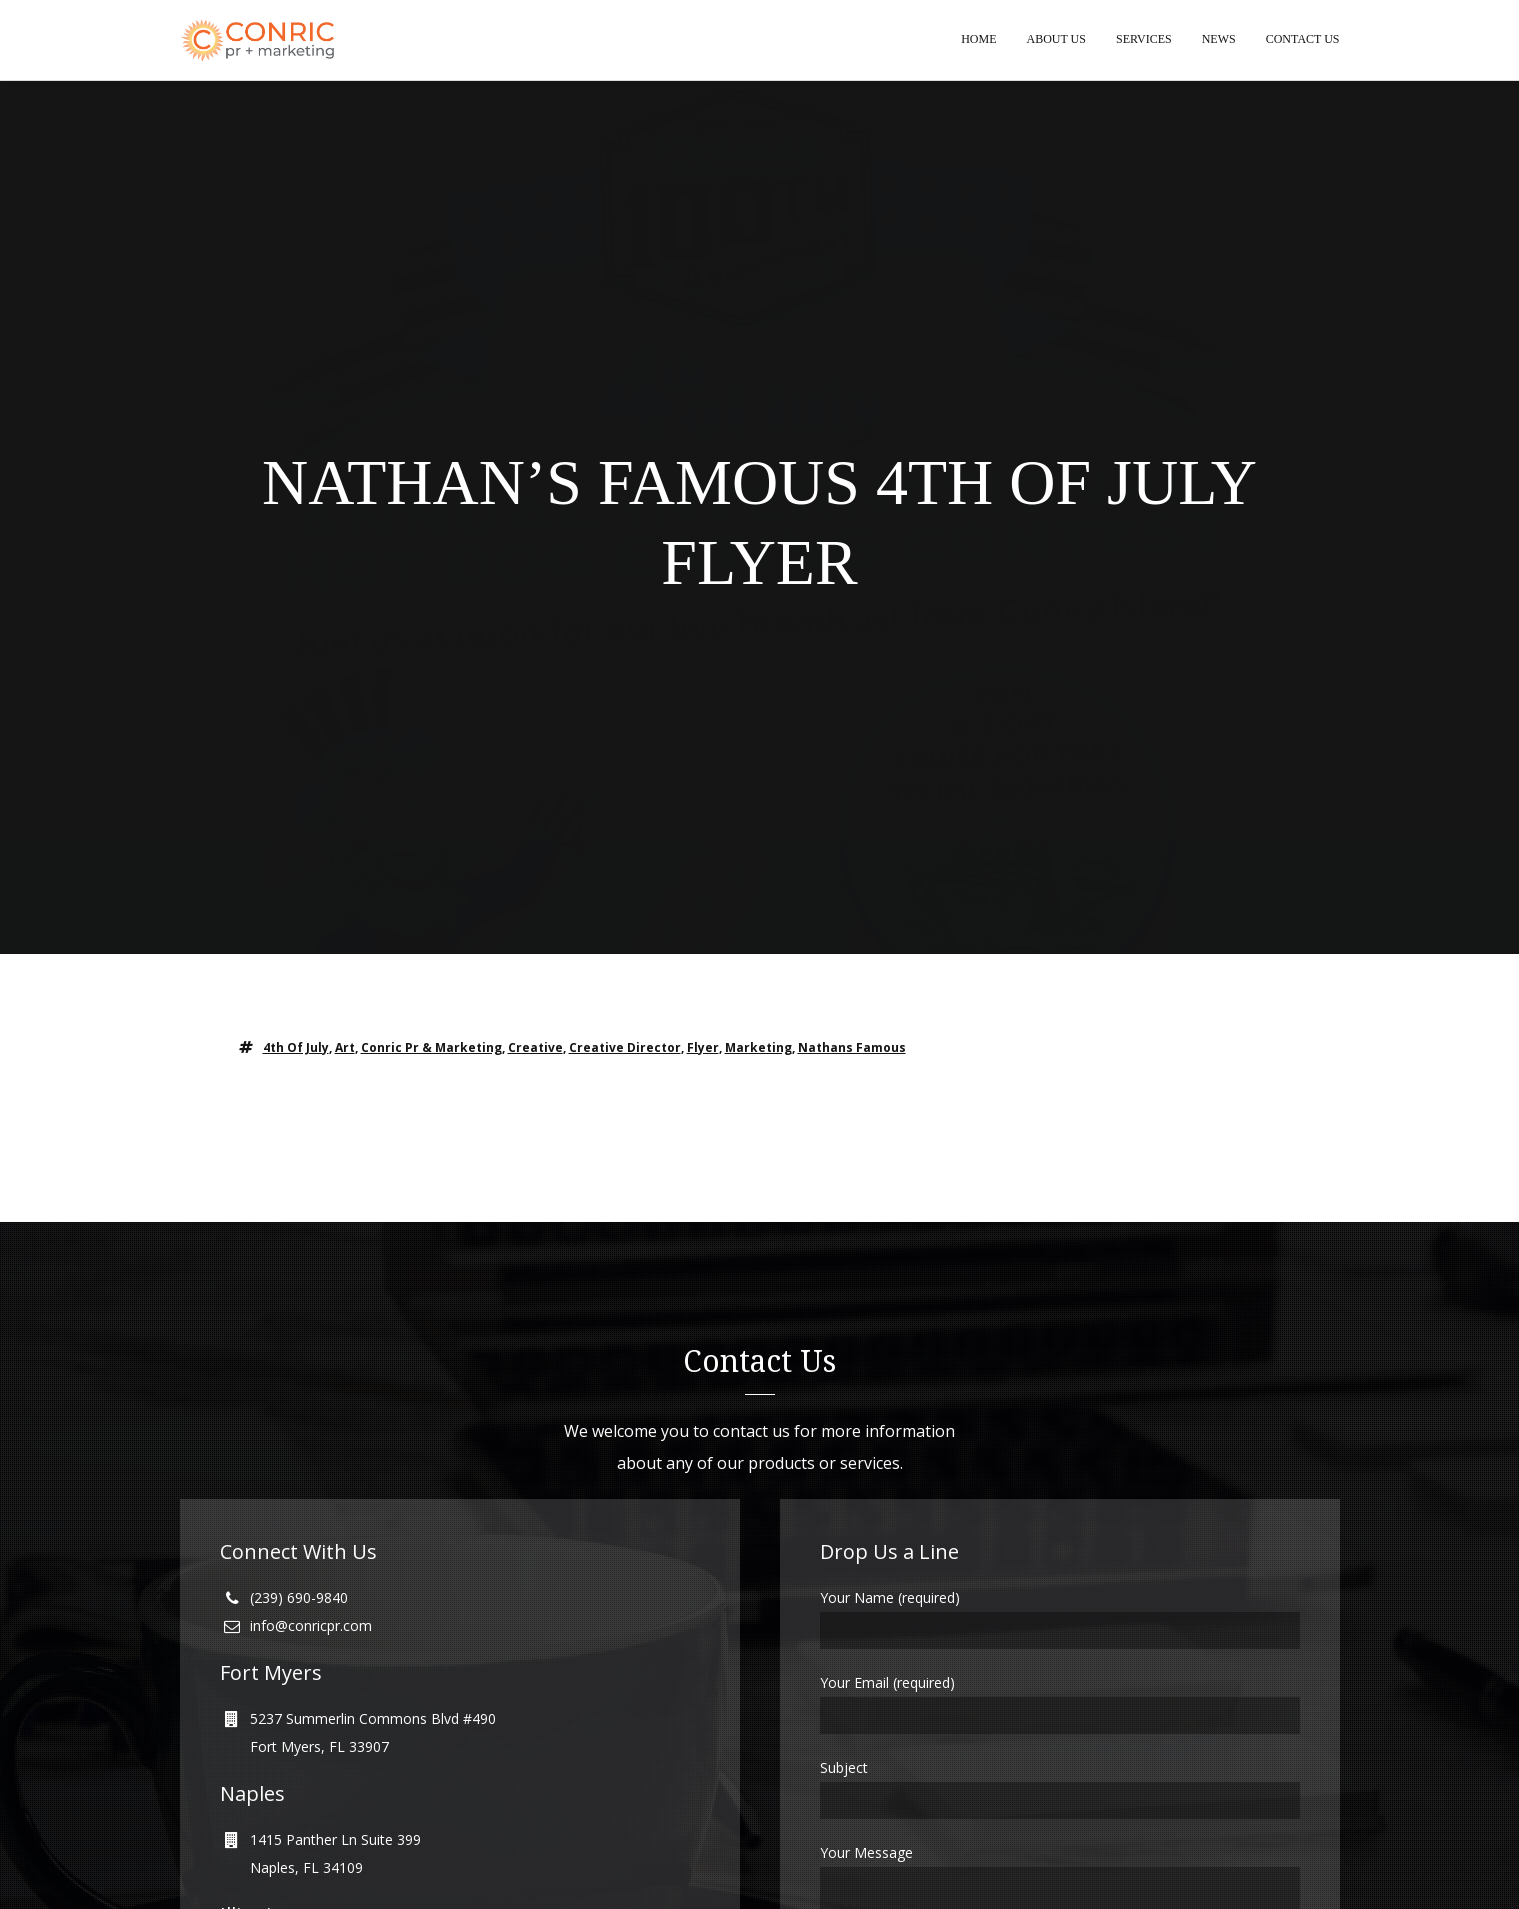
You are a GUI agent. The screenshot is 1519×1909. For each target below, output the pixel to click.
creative (535, 1048)
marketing (758, 1048)
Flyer (703, 1048)
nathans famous (852, 1048)
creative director (625, 1048)
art (345, 1048)
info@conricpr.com (311, 1626)
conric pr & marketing (431, 1048)
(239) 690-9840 (299, 1598)
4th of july (296, 1048)
